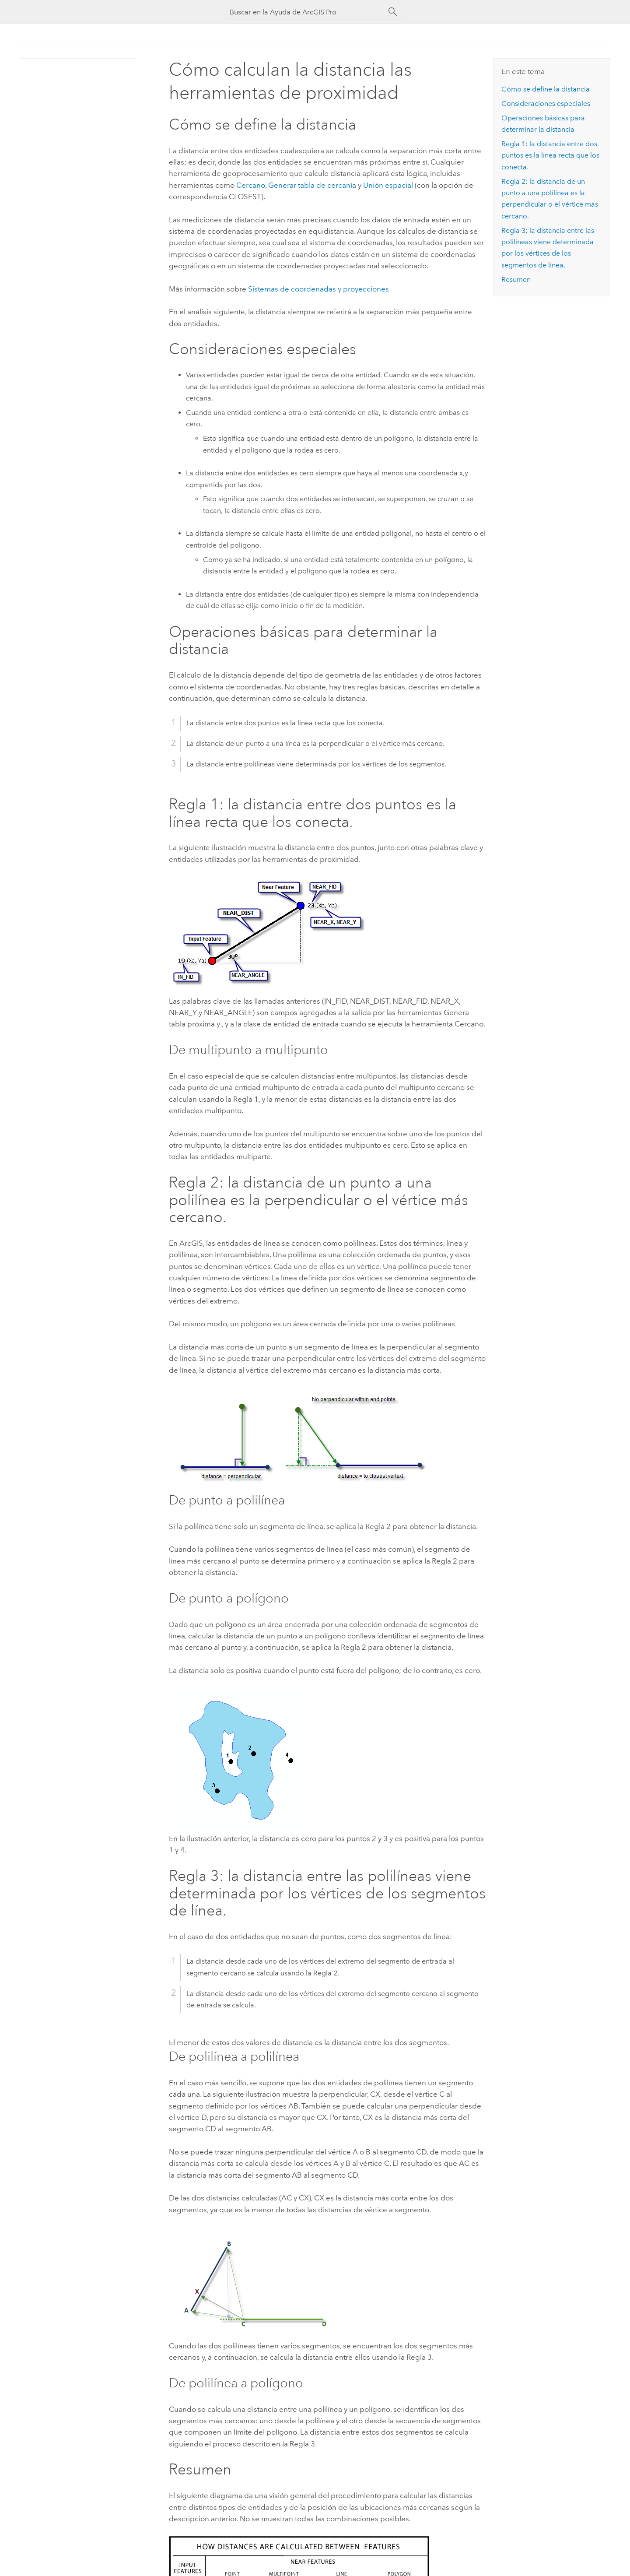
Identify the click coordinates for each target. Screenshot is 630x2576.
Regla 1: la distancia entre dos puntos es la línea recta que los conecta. (550, 155)
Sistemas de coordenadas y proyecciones (318, 289)
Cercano (250, 185)
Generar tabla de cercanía (312, 185)
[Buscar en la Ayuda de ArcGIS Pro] (306, 12)
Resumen (516, 279)
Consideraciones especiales (545, 103)
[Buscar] (392, 11)
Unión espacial (388, 185)
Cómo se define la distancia (545, 89)
